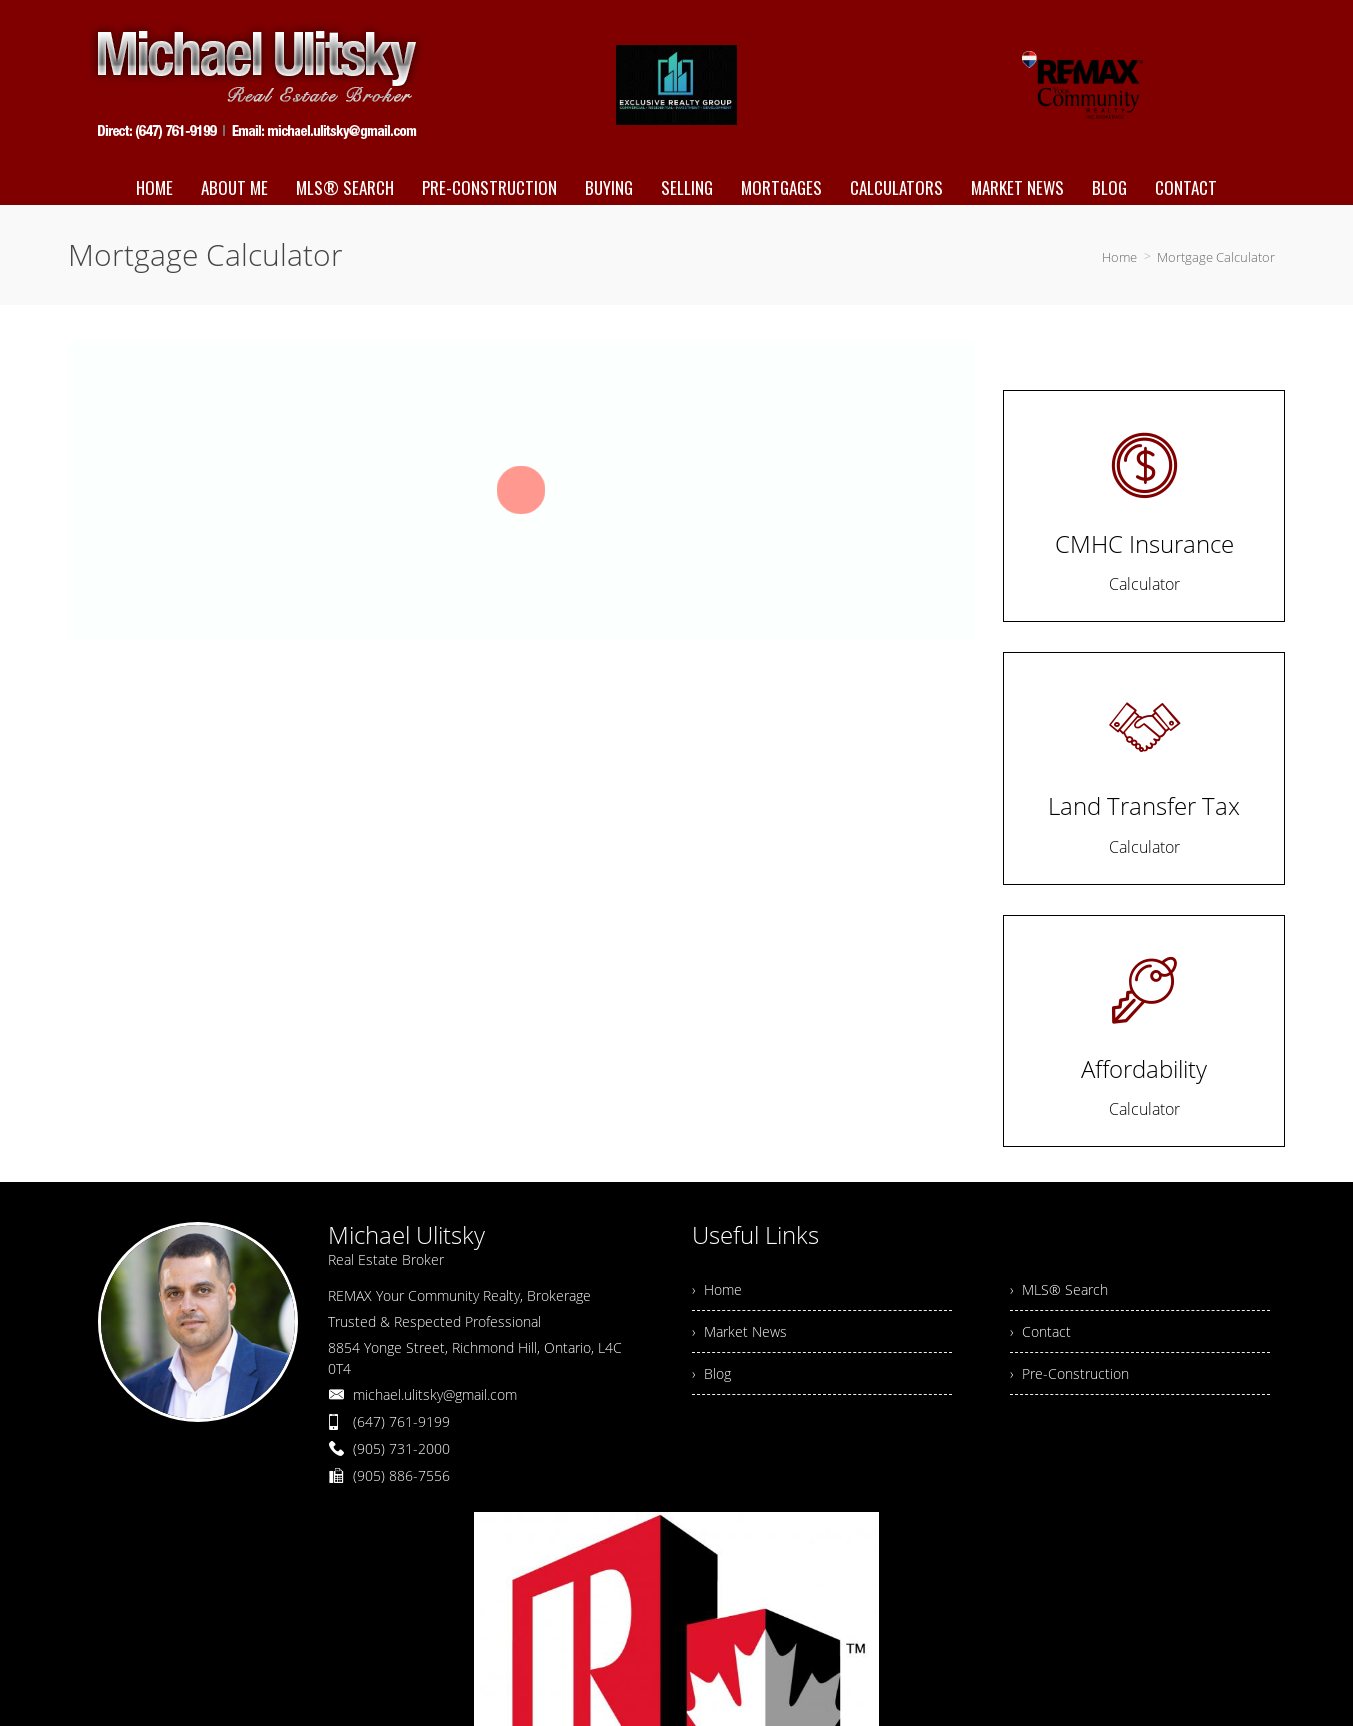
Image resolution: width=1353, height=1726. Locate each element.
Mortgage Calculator (1216, 257)
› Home (717, 1289)
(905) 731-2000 (401, 1448)
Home (1119, 257)
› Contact (1040, 1331)
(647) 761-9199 (401, 1421)
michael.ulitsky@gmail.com (435, 1394)
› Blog (711, 1373)
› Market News (739, 1331)
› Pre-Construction (1069, 1373)
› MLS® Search (1059, 1289)
